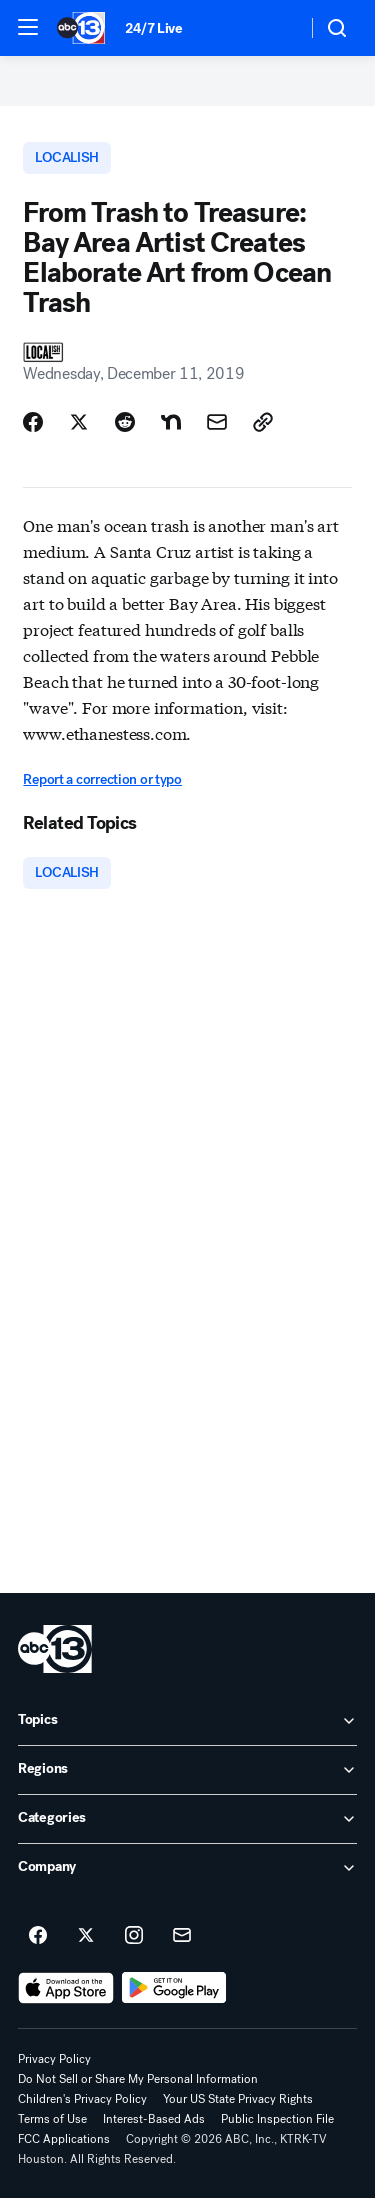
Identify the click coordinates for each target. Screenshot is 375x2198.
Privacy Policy (54, 2059)
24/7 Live (153, 28)
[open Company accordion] (187, 1868)
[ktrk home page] (55, 1649)
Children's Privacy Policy (82, 2099)
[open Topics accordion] (187, 1721)
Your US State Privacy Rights (238, 2099)
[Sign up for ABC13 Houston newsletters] (182, 1936)
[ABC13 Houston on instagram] (134, 1936)
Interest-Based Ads (154, 2119)
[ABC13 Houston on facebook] (38, 1936)
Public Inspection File (277, 2119)
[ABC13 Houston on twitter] (86, 1936)
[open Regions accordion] (187, 1770)
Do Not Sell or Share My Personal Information (138, 2079)
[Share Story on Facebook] (33, 422)
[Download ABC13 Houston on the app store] (66, 1988)
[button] (28, 27)
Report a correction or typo (102, 779)
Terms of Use (52, 2119)
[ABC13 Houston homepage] (81, 28)
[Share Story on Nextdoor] (171, 422)
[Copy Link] (263, 422)
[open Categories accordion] (187, 1819)
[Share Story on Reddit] (125, 422)
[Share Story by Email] (217, 422)
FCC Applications (64, 2139)
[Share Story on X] (79, 422)
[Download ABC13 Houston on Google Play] (174, 1988)
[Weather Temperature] (275, 28)
